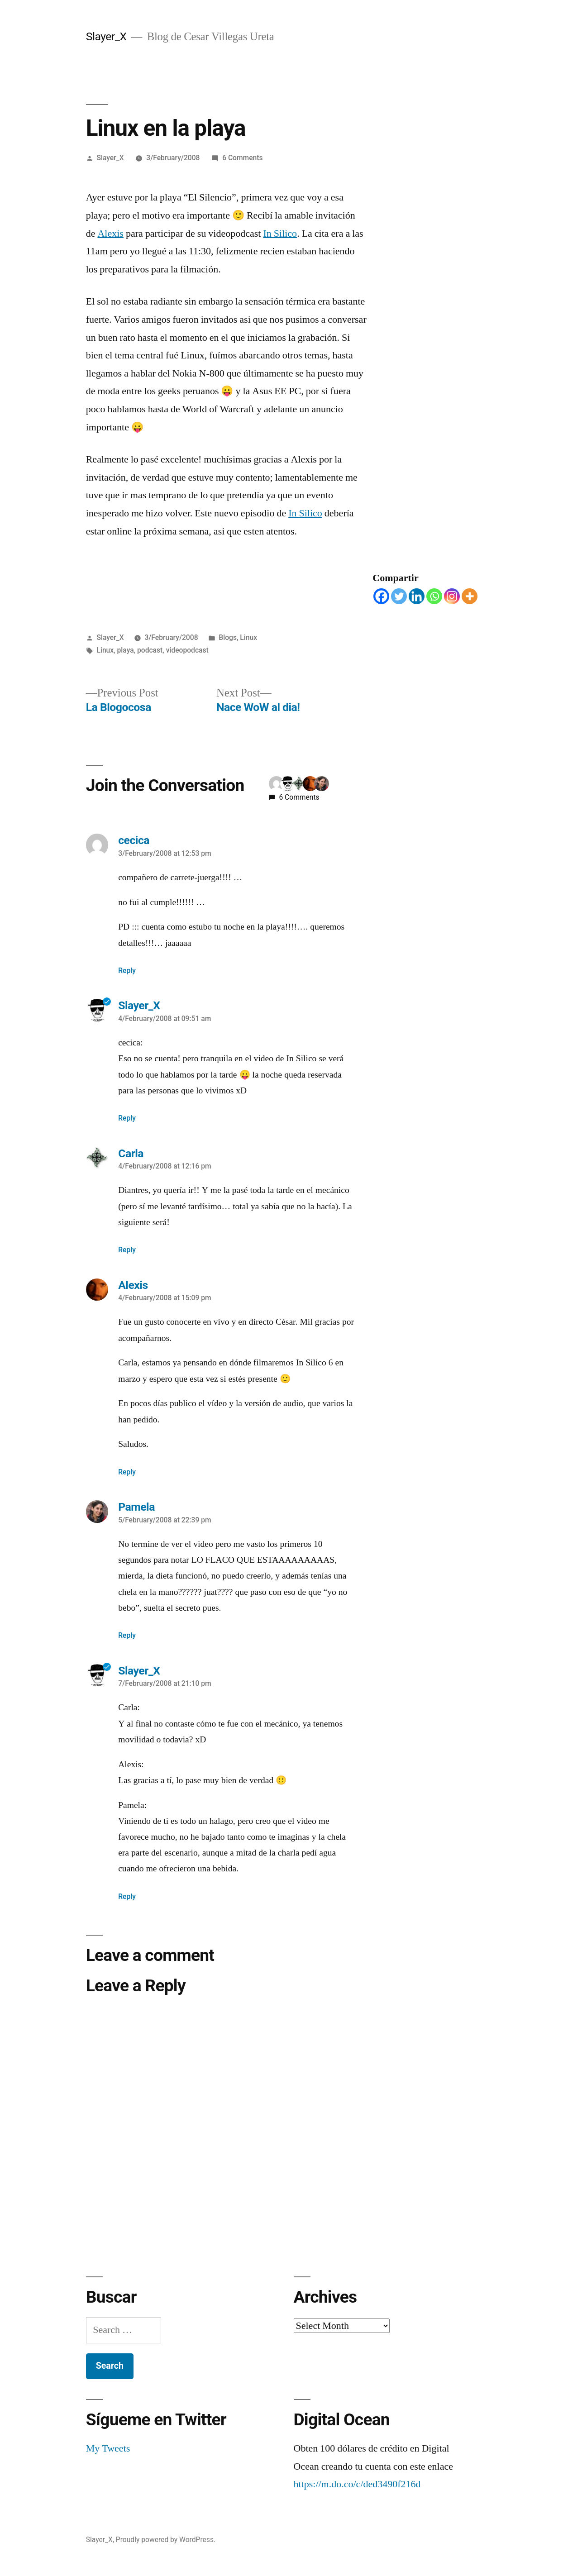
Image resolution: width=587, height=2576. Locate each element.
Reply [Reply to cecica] (127, 970)
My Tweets (108, 2448)
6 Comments (242, 157)
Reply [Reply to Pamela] (127, 1635)
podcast (149, 650)
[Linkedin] (417, 596)
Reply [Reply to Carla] (127, 1249)
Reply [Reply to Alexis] (127, 1472)
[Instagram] (452, 596)
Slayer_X (106, 36)
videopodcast (187, 650)
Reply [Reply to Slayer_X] (127, 1118)
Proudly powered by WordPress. (165, 2539)
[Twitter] (399, 596)
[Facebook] (381, 596)
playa (125, 650)
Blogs (228, 637)
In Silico (280, 233)
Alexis (110, 233)
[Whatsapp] (434, 596)
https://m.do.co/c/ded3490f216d (357, 2484)
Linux (248, 637)
